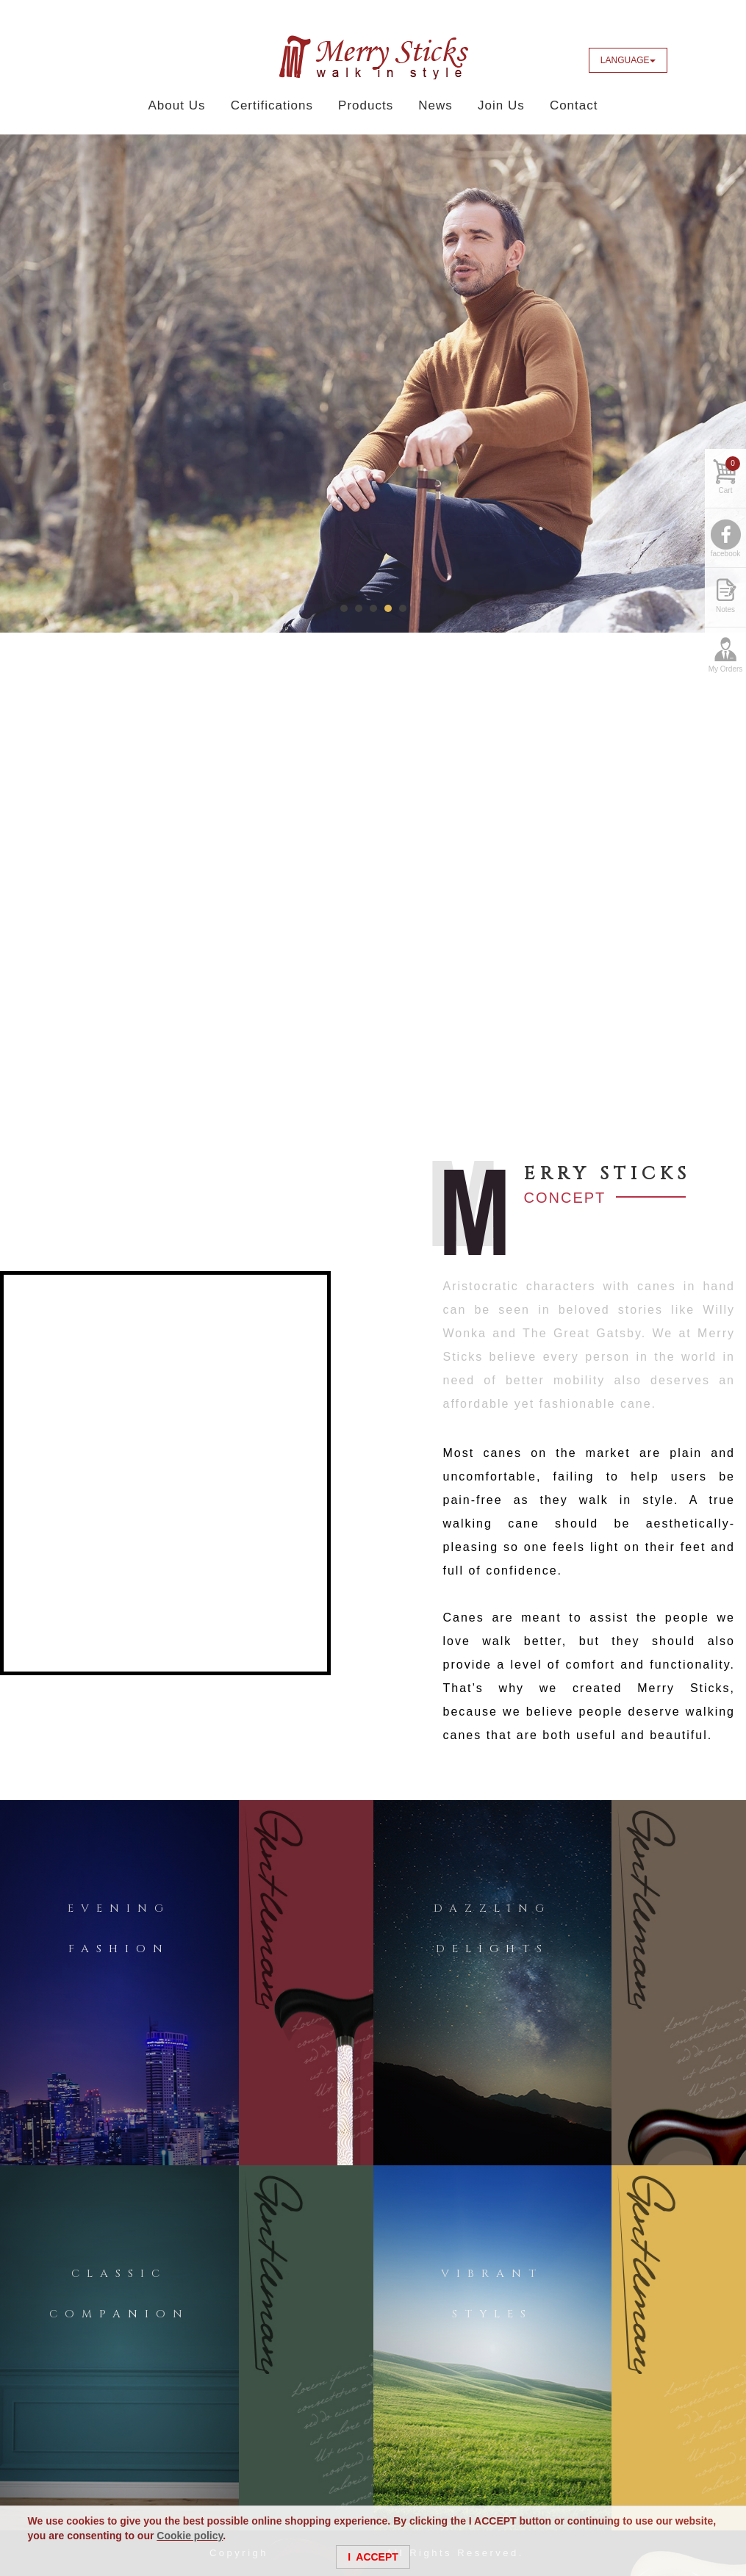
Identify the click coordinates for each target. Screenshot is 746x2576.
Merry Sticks (373, 57)
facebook (726, 554)
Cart (729, 475)
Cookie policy (190, 2535)
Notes (725, 609)
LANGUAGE (628, 60)
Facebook (688, 59)
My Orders (726, 669)
